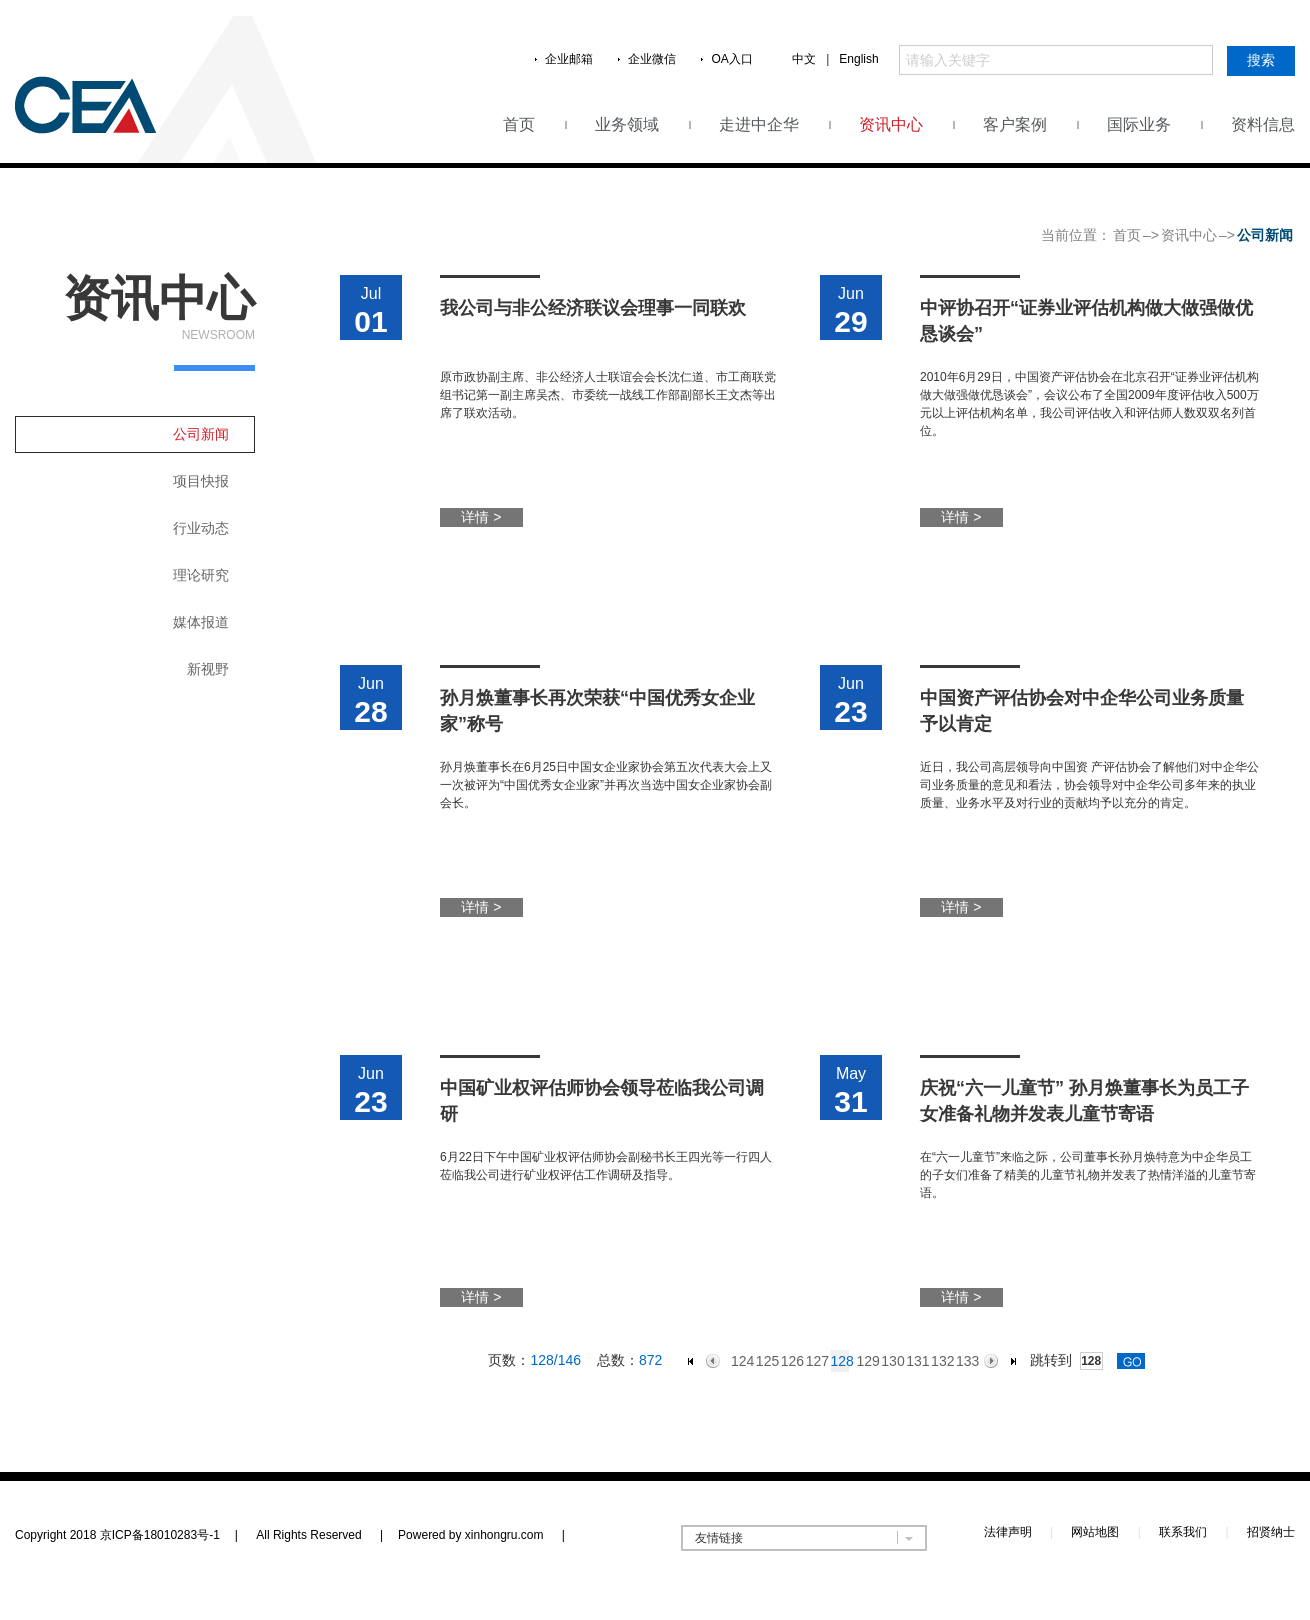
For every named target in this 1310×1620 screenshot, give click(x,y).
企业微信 (652, 59)
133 (964, 1361)
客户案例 (1015, 124)
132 (939, 1361)
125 (764, 1361)
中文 (804, 59)
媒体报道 (201, 622)
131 (914, 1361)
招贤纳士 (1271, 1532)
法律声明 (1008, 1532)
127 (814, 1361)
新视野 (208, 669)
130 (889, 1361)
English (858, 59)
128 (840, 1361)
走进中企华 (759, 124)
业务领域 (627, 124)
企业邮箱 (569, 59)
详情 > (481, 517)
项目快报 (201, 481)
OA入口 (731, 59)
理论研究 (201, 575)
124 (739, 1361)
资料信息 (1263, 124)
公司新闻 (201, 434)
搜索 (1261, 60)
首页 (519, 124)
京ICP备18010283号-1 (160, 1535)
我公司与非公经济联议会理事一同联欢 (593, 308)
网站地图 (1095, 1532)
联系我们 (1183, 1532)
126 (789, 1361)
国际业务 (1139, 124)
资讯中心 (891, 124)
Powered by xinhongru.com (481, 1535)
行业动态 (201, 528)
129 (864, 1361)
